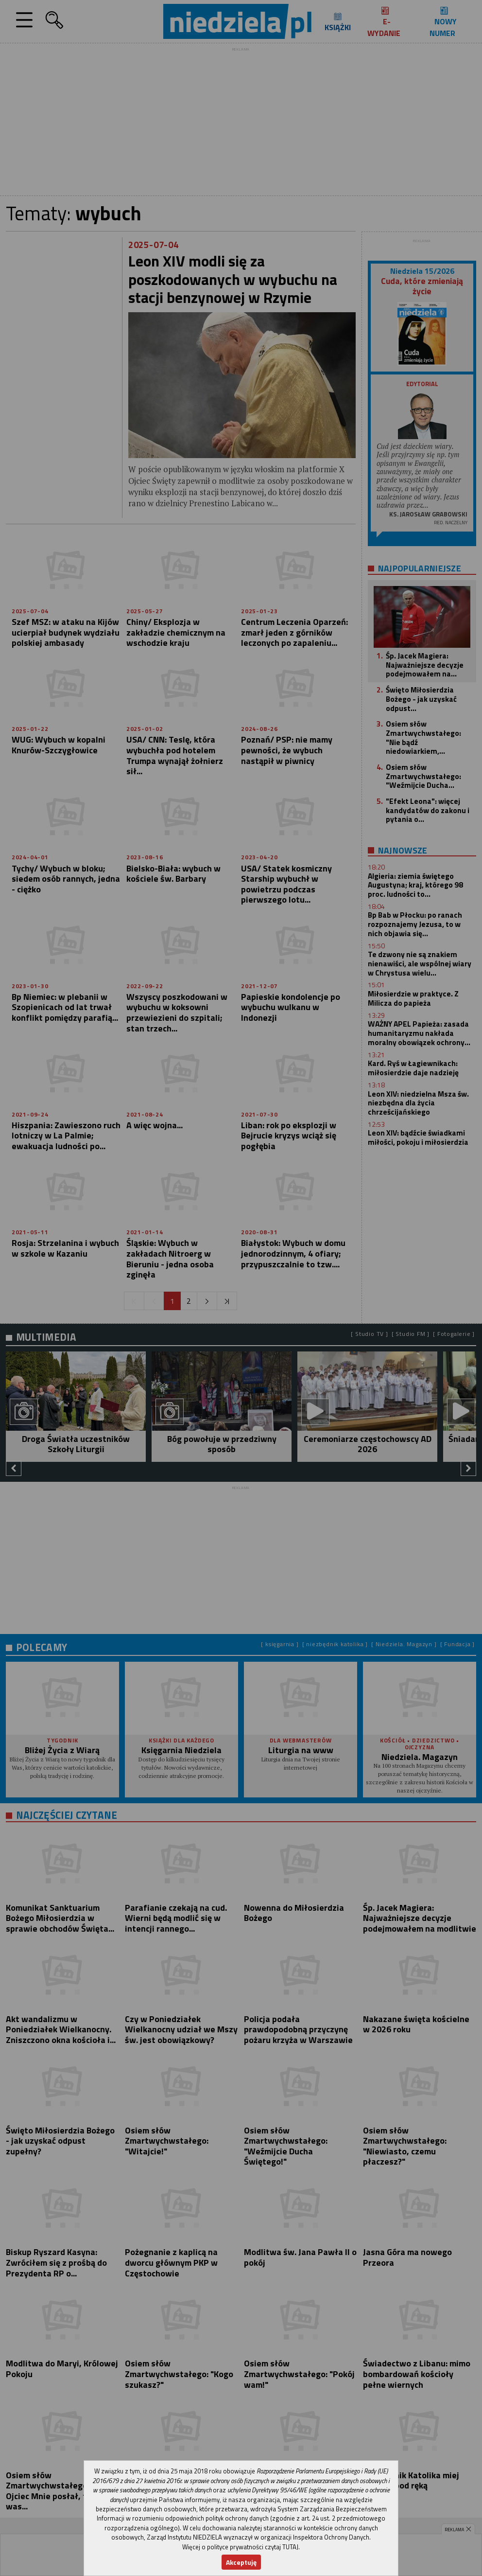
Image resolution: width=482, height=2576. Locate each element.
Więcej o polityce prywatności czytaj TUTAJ (240, 2547)
